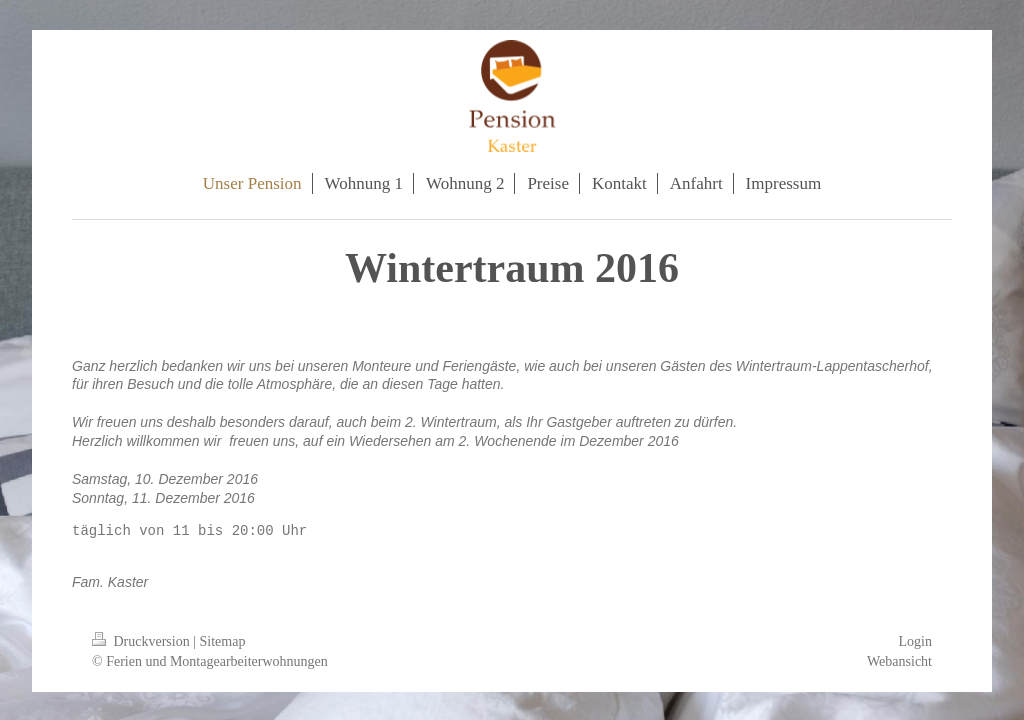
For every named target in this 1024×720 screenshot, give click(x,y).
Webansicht (899, 661)
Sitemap (223, 641)
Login (915, 641)
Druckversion (142, 641)
